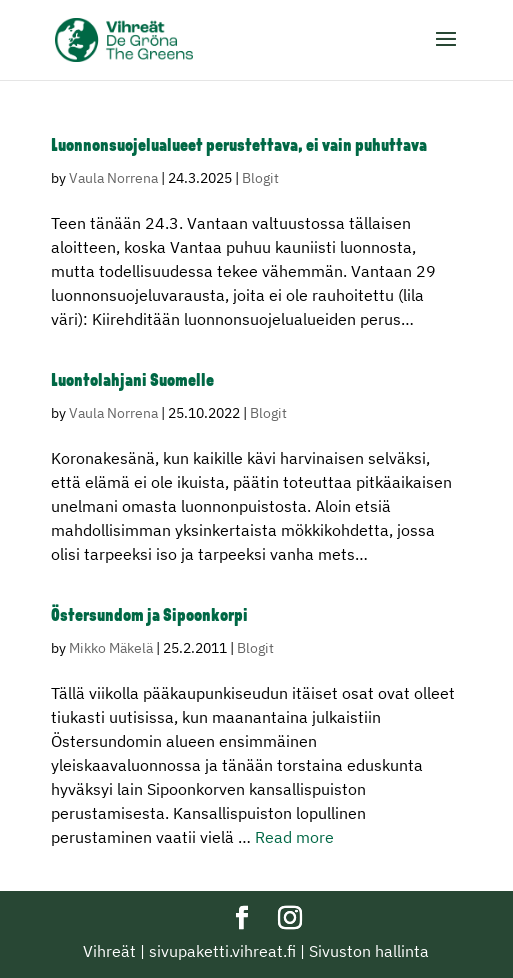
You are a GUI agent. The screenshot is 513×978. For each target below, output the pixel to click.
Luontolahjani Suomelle (132, 381)
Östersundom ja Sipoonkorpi (149, 616)
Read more (294, 837)
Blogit (260, 178)
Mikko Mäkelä (111, 648)
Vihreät (109, 951)
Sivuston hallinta (369, 951)
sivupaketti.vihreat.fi (222, 951)
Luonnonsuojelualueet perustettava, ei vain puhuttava (239, 146)
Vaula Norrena (113, 178)
